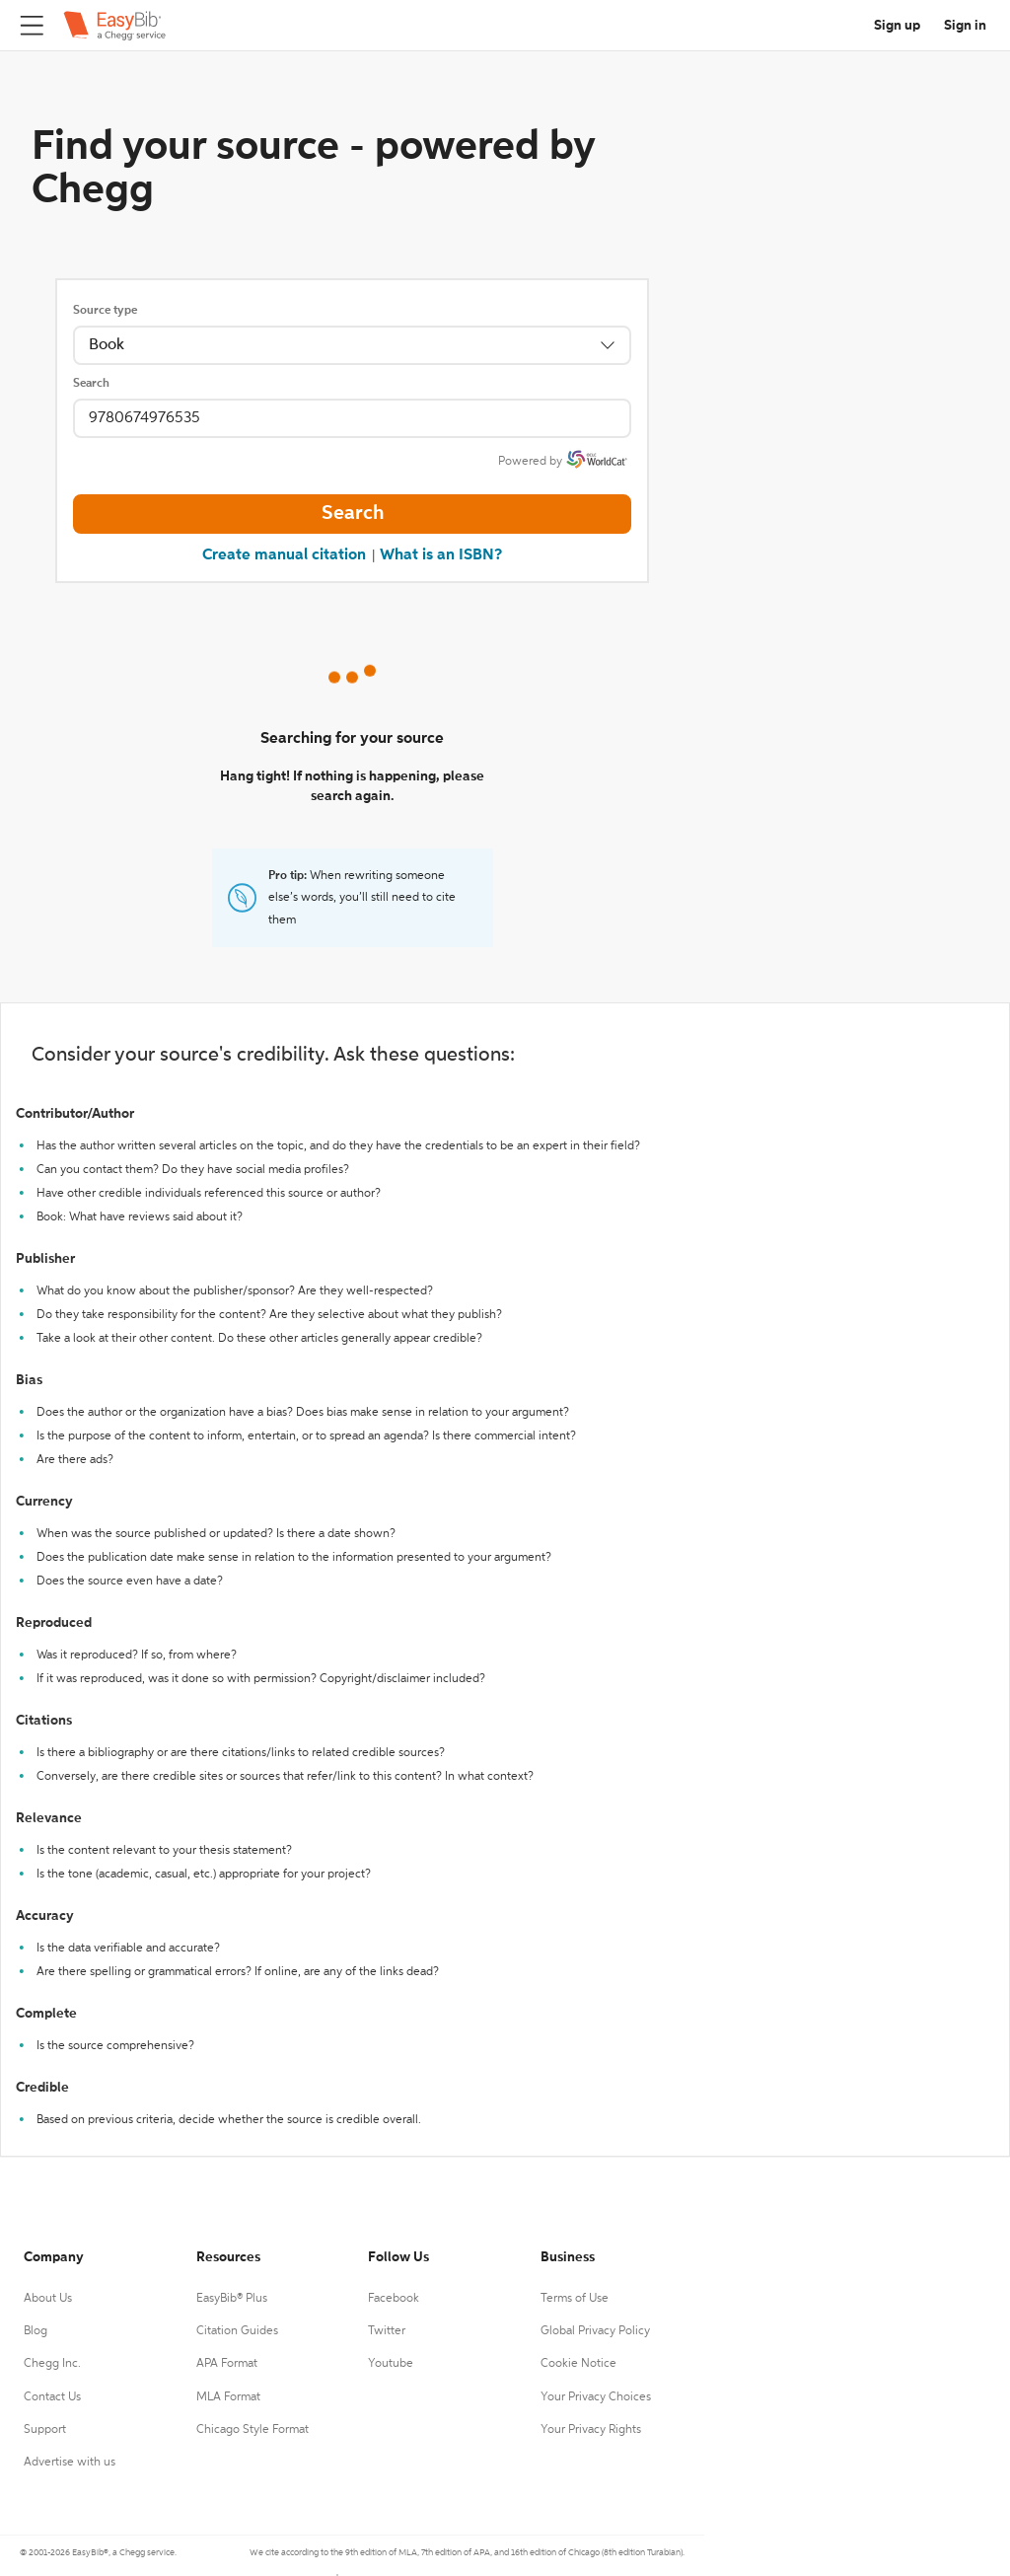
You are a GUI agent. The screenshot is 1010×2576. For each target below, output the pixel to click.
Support (45, 2430)
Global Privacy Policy (595, 2331)
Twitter (386, 2331)
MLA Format (228, 2397)
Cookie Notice (578, 2364)
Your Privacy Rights (591, 2430)
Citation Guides (237, 2331)
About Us (48, 2299)
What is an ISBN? (441, 555)
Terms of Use (575, 2299)
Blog (35, 2331)
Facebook (393, 2299)
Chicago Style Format (252, 2430)
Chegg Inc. (52, 2364)
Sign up (897, 26)
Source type (105, 311)
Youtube (390, 2364)
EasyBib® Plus (231, 2299)
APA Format (226, 2364)
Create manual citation (284, 555)
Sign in (965, 26)
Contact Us (52, 2397)
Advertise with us (69, 2462)
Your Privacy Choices (596, 2397)
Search (91, 384)
